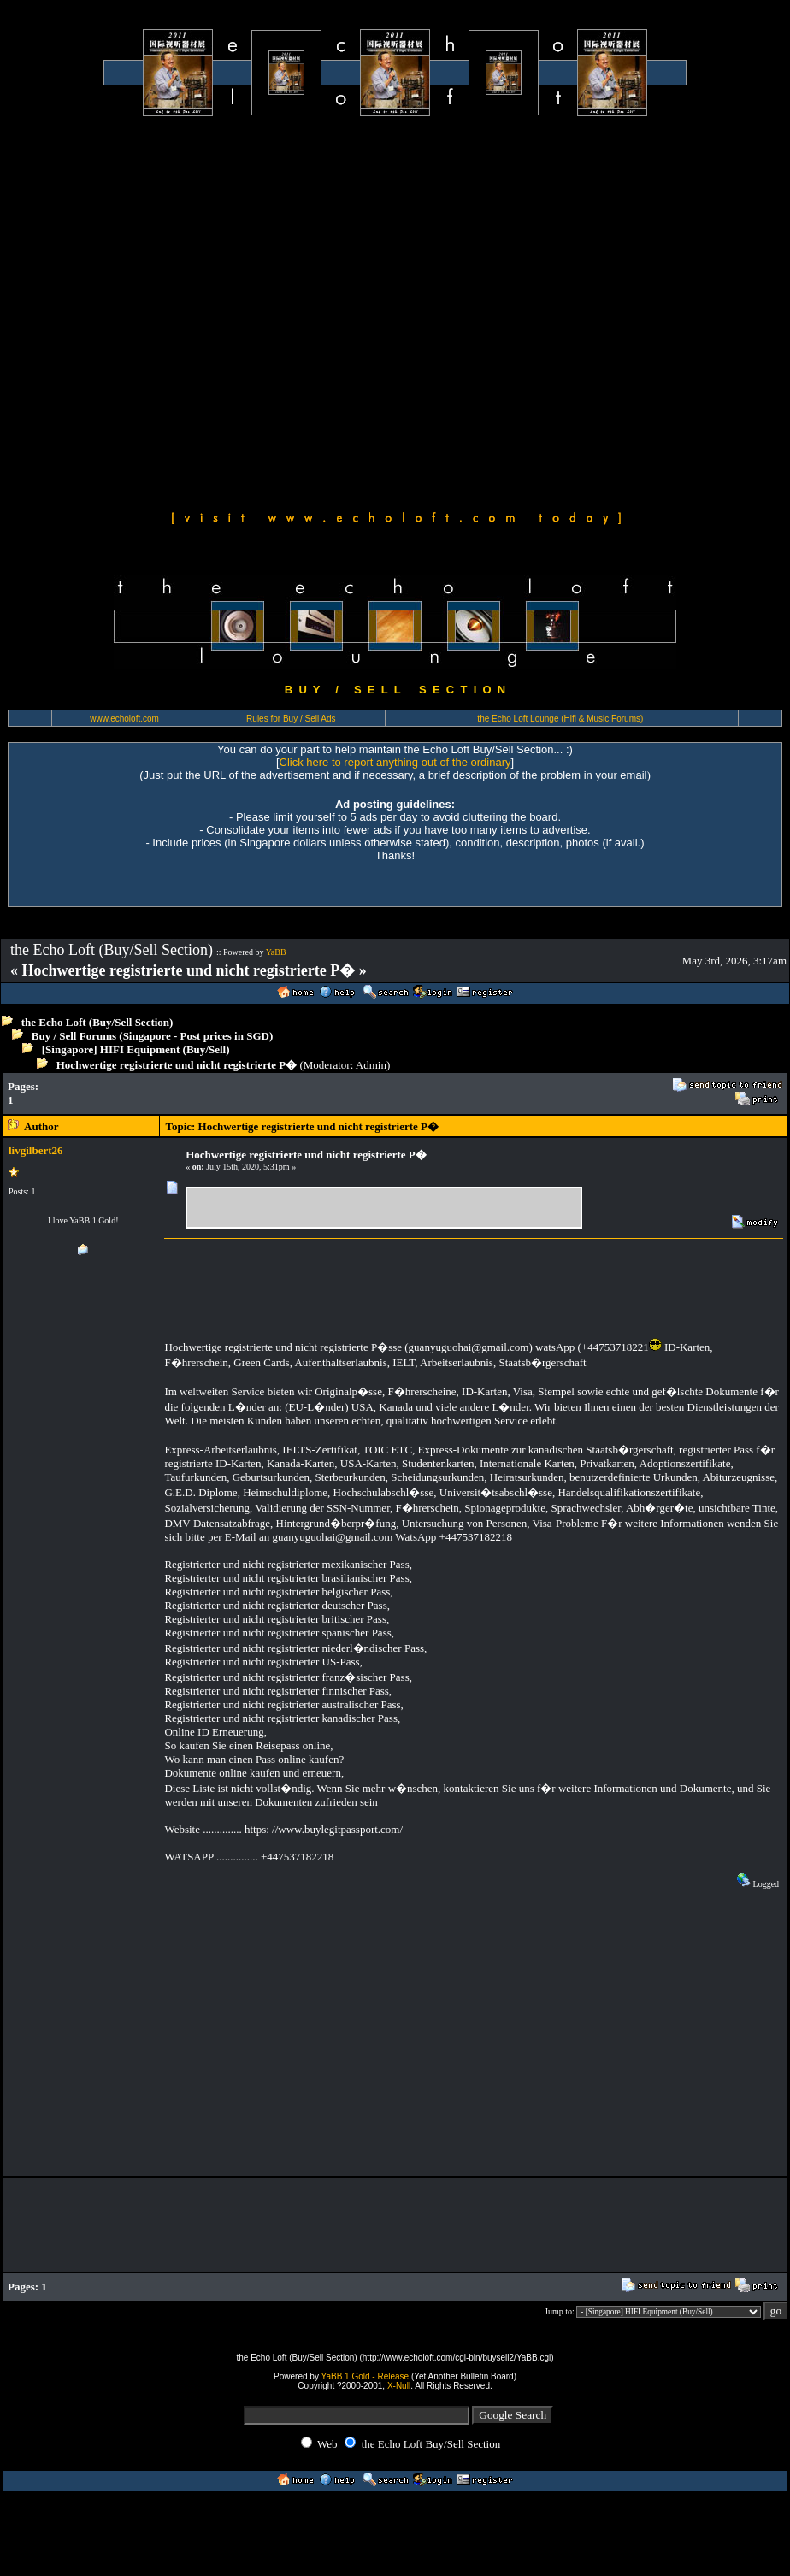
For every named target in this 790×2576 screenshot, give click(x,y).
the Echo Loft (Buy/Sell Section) (97, 1022)
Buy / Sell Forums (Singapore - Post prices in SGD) (153, 1035)
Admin (371, 1064)
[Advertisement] (181, 311)
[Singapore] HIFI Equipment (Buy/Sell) (136, 1049)
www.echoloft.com (124, 718)
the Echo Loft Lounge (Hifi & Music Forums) (560, 718)
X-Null (398, 2385)
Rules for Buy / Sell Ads (291, 718)
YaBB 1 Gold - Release (365, 2376)
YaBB (276, 952)
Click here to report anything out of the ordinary (395, 762)
